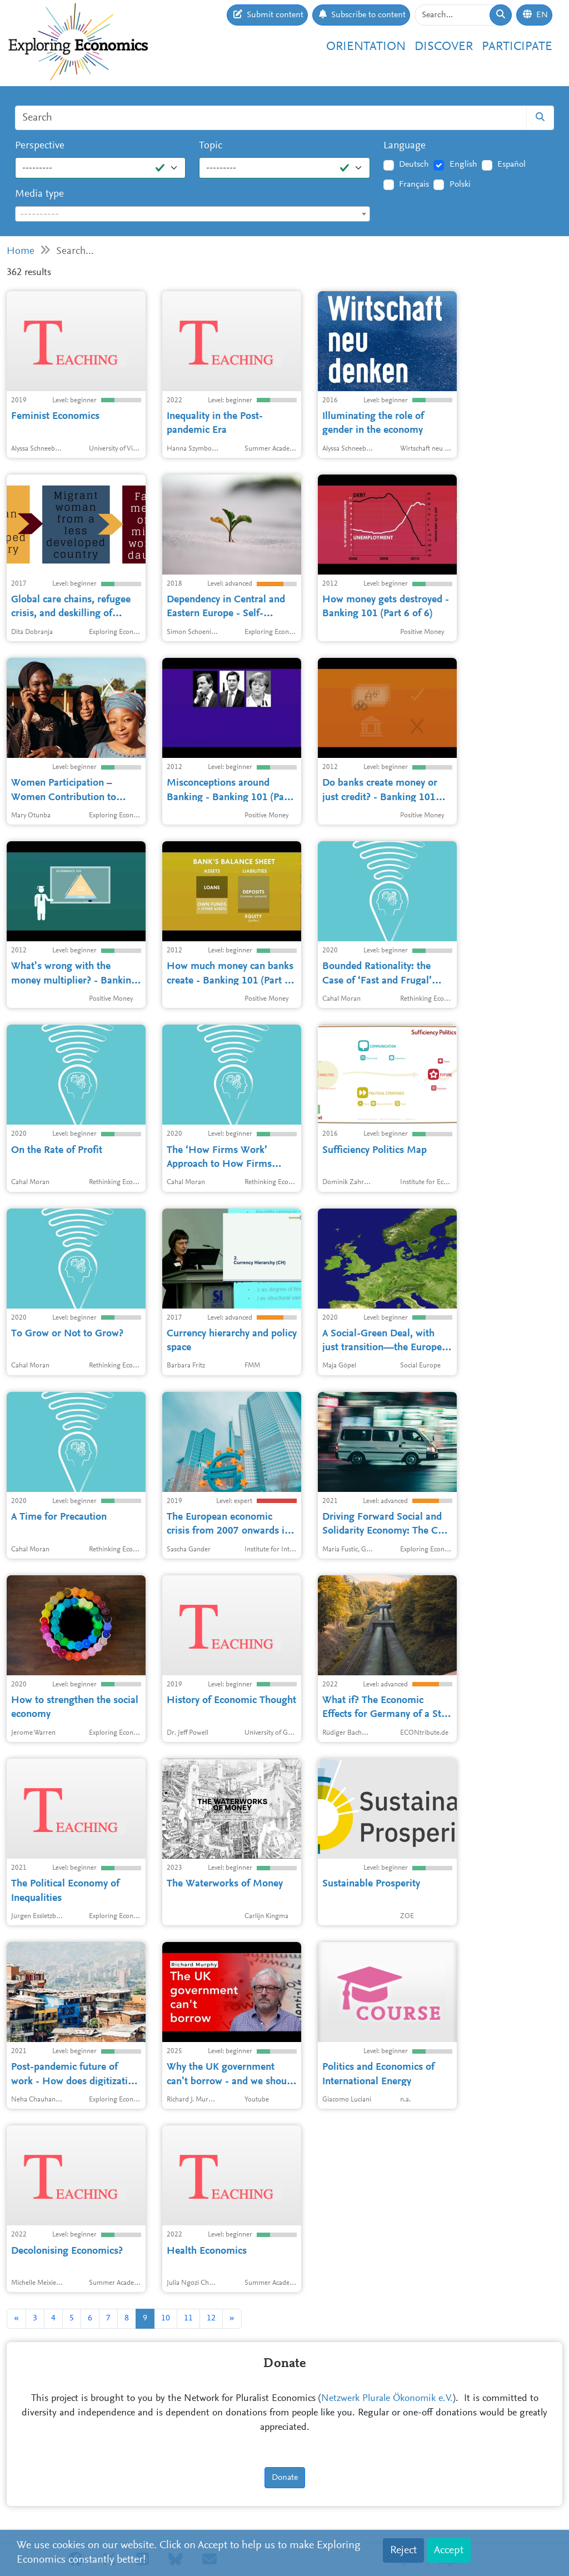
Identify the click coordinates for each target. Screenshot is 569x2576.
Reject (403, 2550)
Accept (448, 2550)
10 (165, 2318)
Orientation (366, 47)
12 (211, 2318)
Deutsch (414, 164)
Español (511, 164)
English (463, 164)
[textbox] (193, 214)
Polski (460, 184)
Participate (517, 47)
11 (188, 2318)
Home (20, 251)
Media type (39, 194)
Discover (444, 47)
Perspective (39, 146)
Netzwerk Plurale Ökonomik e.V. (387, 2399)
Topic (210, 146)
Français (414, 184)
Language (404, 146)
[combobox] (192, 214)
